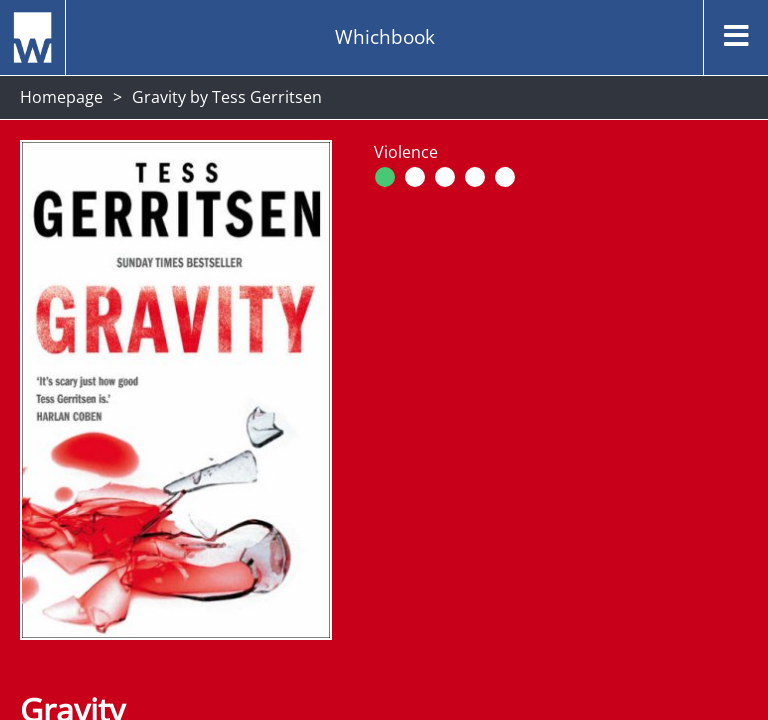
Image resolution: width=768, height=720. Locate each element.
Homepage (61, 97)
